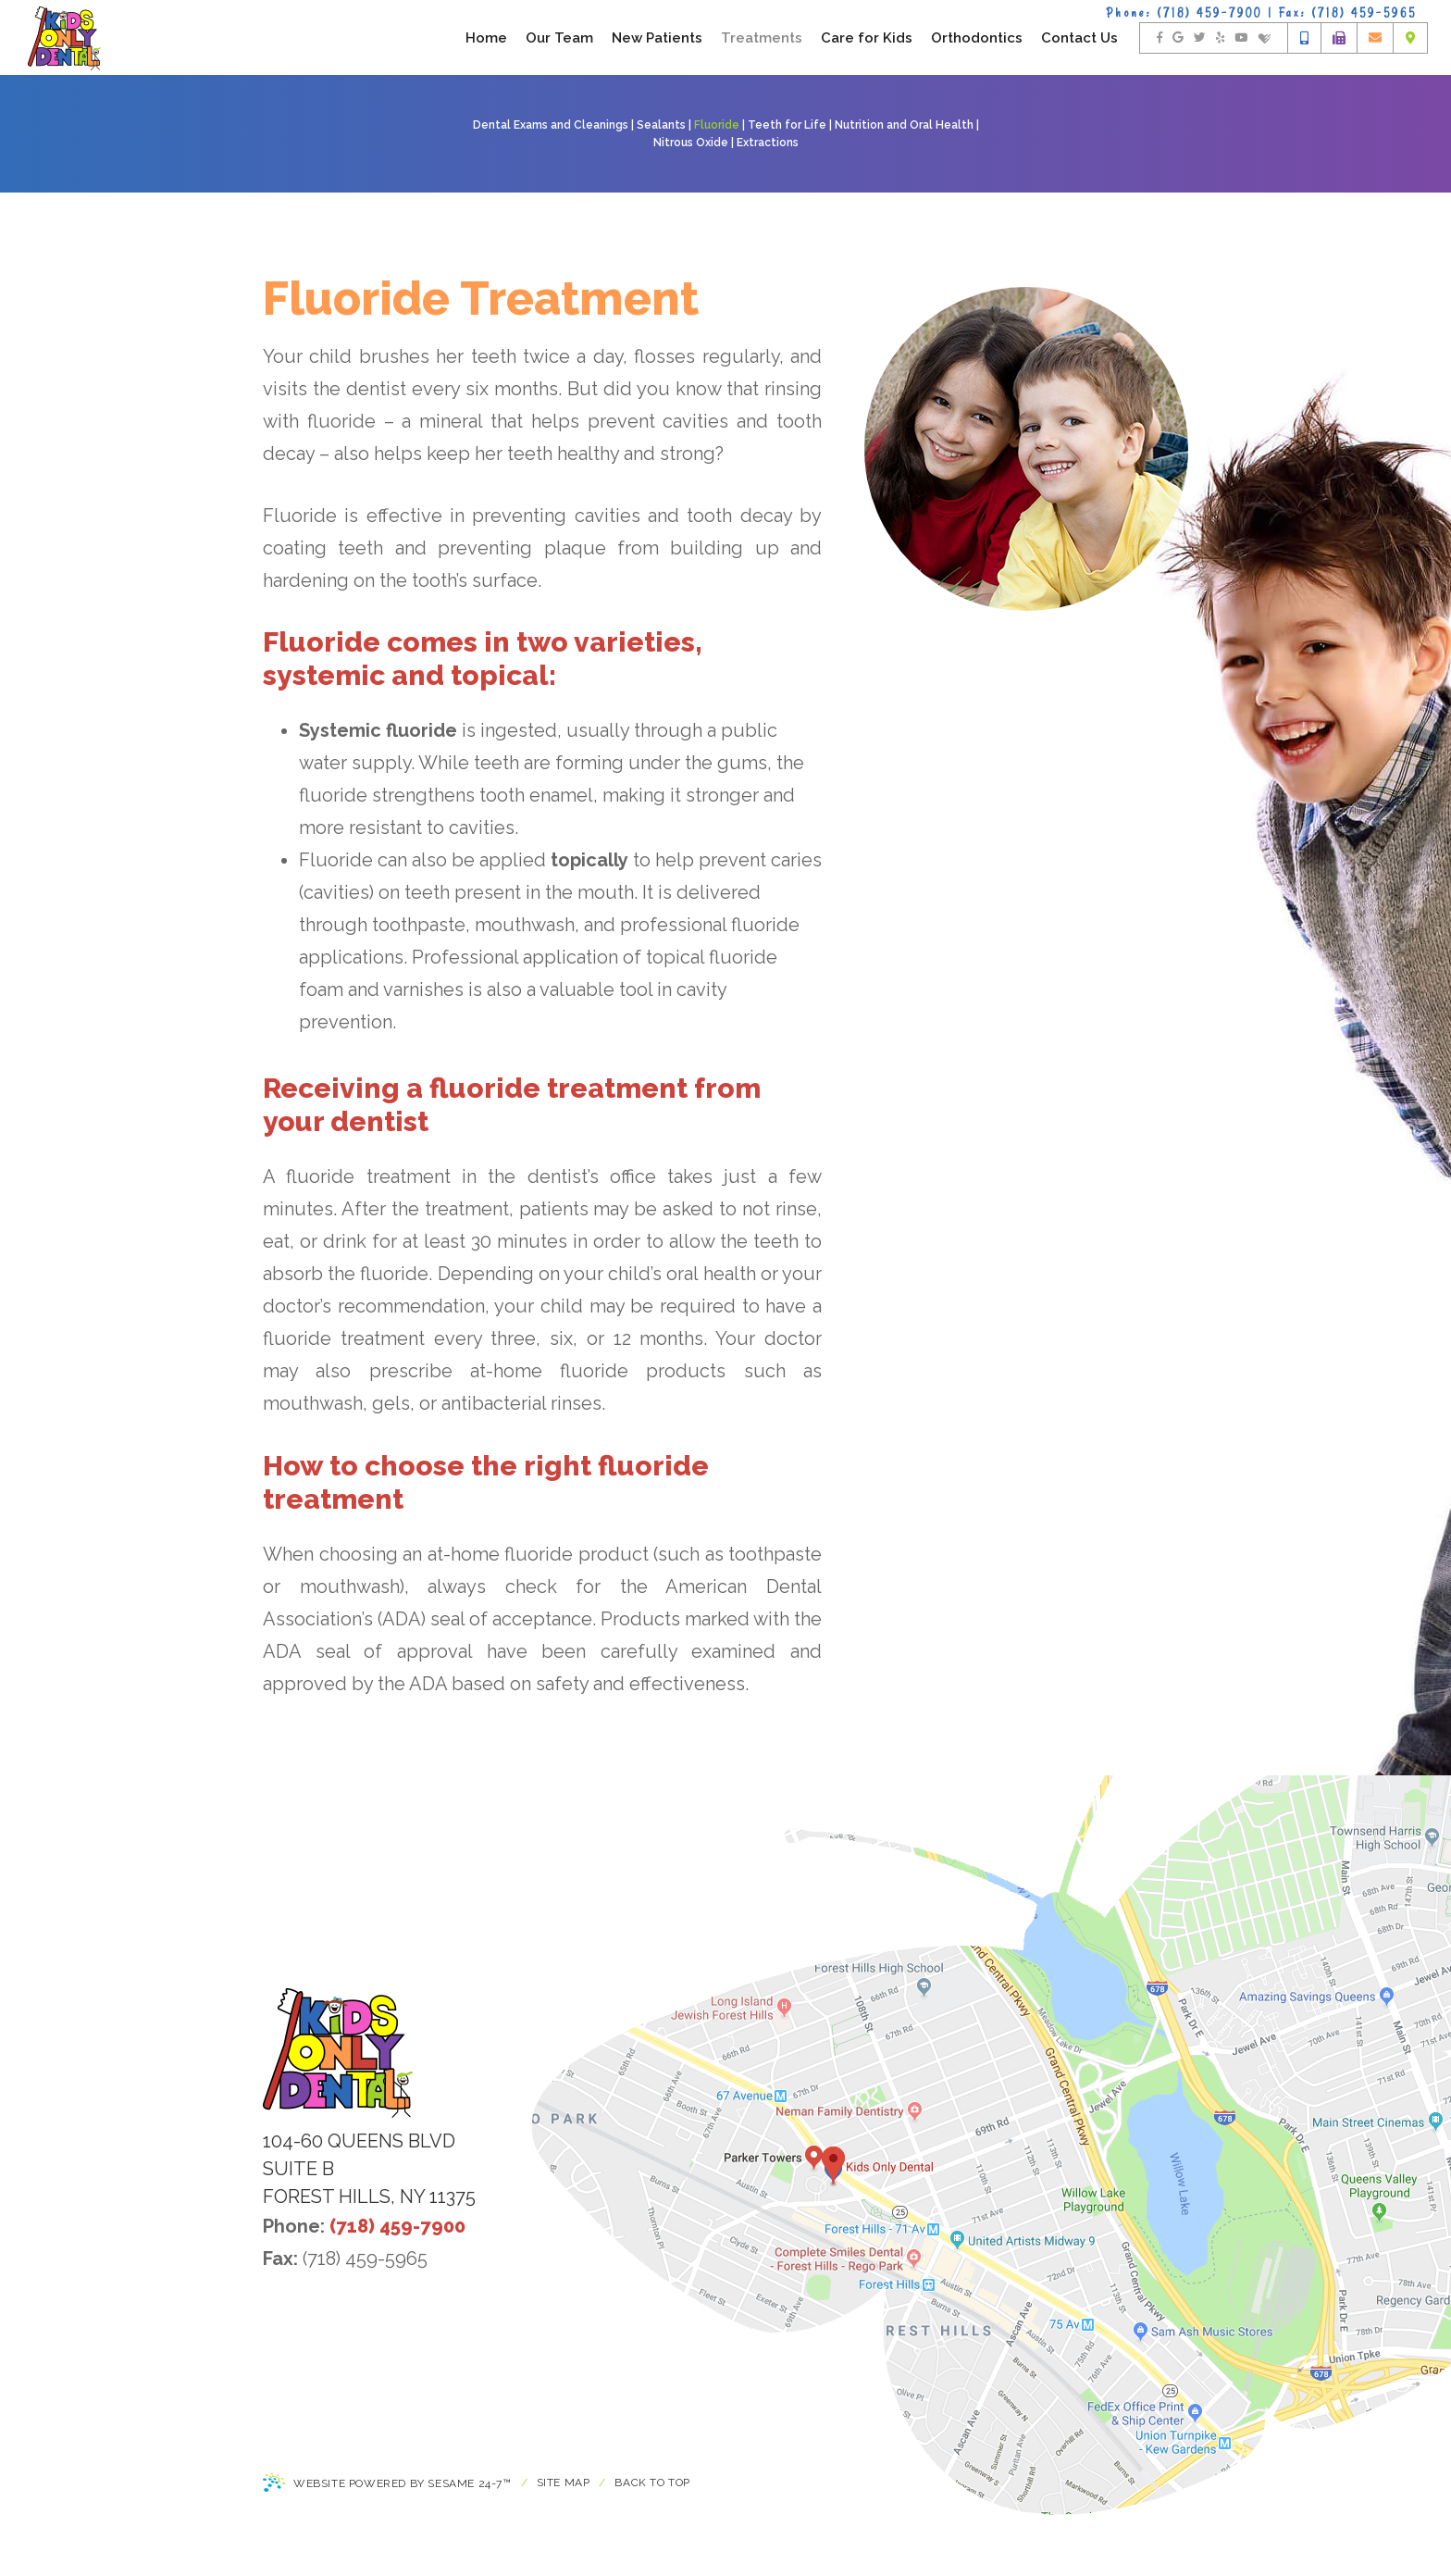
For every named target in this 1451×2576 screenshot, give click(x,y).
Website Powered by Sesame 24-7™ (387, 2484)
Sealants (661, 124)
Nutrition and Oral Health (904, 124)
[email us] (1375, 38)
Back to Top (652, 2482)
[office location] (1410, 38)
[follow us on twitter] (1200, 38)
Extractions (768, 142)
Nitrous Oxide (690, 142)
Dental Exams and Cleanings (550, 124)
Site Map (563, 2482)
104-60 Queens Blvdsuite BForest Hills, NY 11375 (369, 2169)
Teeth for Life (787, 124)
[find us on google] (1178, 38)
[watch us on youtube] (1240, 38)
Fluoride (716, 124)
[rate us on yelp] (1220, 38)
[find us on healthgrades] (1264, 38)
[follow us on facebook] (1159, 38)
